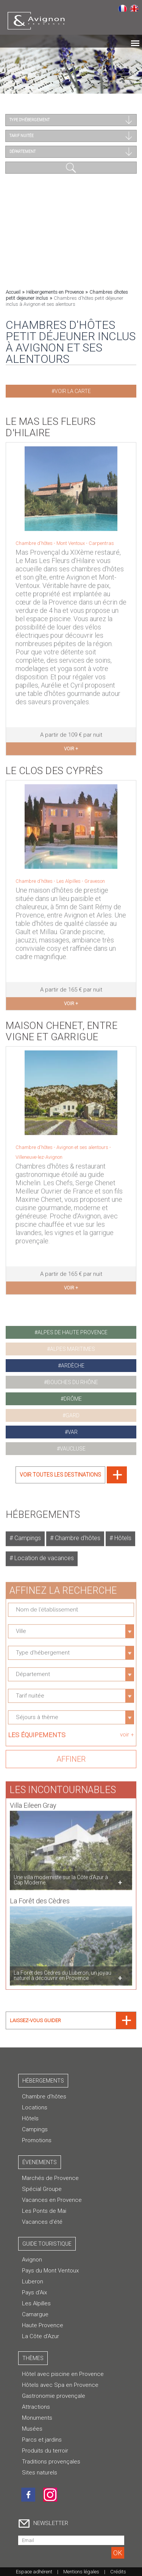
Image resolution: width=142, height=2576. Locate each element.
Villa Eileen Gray (33, 1801)
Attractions (36, 2406)
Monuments (37, 2417)
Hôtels (122, 1534)
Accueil (13, 292)
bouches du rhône (72, 1382)
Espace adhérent (34, 2571)
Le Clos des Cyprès (54, 766)
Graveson (94, 877)
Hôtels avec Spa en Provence (60, 2385)
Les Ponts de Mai (44, 2211)
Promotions (36, 2140)
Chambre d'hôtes (76, 1534)
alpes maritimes (72, 1349)
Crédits (118, 2571)
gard (73, 1415)
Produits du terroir (45, 2450)
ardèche (72, 1366)
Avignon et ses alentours (82, 1143)
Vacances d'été (42, 2221)
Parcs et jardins (42, 2439)
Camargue (35, 2314)
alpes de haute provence (72, 1332)
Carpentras (101, 539)
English (134, 8)
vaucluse (73, 1449)
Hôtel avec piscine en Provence (63, 2374)
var (73, 1432)
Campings (27, 1534)
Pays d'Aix (34, 2292)
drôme (73, 1399)
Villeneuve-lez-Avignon (39, 1153)
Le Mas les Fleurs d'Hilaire (51, 423)
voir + (71, 745)
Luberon (32, 2281)
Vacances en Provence (52, 2200)
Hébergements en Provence (55, 292)
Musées (32, 2428)
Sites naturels (39, 2472)
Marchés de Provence (50, 2178)
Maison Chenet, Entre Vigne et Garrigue (61, 1027)
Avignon (32, 2259)
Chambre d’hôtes (44, 2096)
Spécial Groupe (42, 2189)
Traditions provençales (51, 2461)
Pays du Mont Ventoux (50, 2270)
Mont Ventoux (71, 539)
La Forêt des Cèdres (40, 1897)
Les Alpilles (69, 877)
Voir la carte (73, 391)
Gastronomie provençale (53, 2396)
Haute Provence (42, 2325)
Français (122, 8)
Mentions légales (81, 2571)
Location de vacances (43, 1554)
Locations (34, 2107)
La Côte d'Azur (40, 2336)
